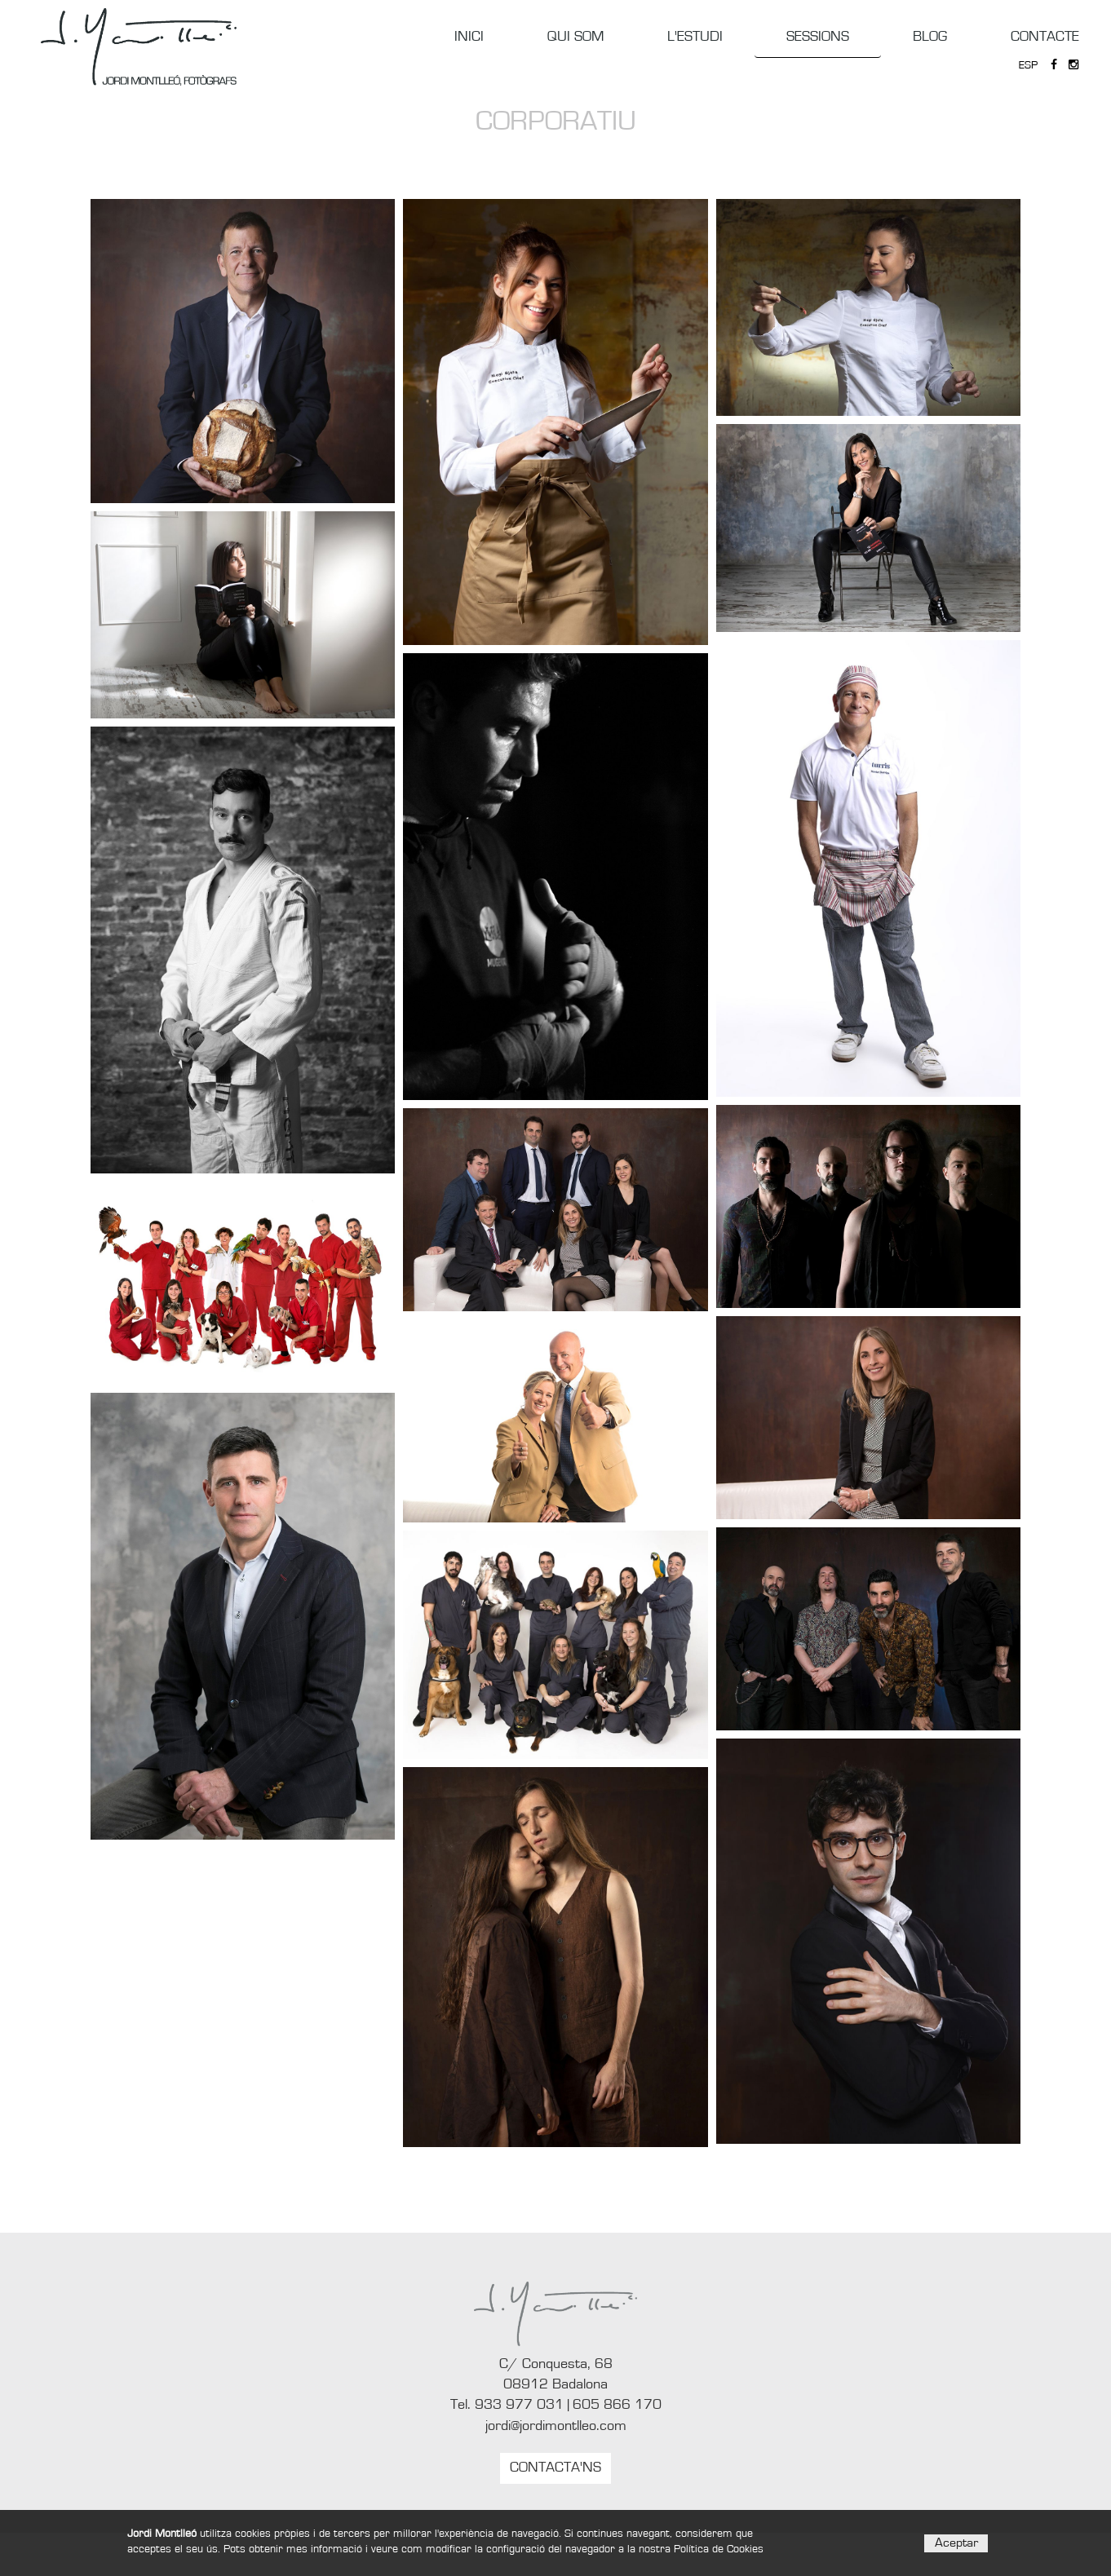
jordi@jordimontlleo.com (555, 2426)
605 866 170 (617, 2404)
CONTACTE (1045, 36)
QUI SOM (575, 36)
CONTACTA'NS (555, 2467)
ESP (1028, 65)
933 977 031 (519, 2404)
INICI (469, 36)
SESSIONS (817, 36)
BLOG (930, 36)
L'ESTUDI (695, 36)
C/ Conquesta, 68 (556, 2364)
